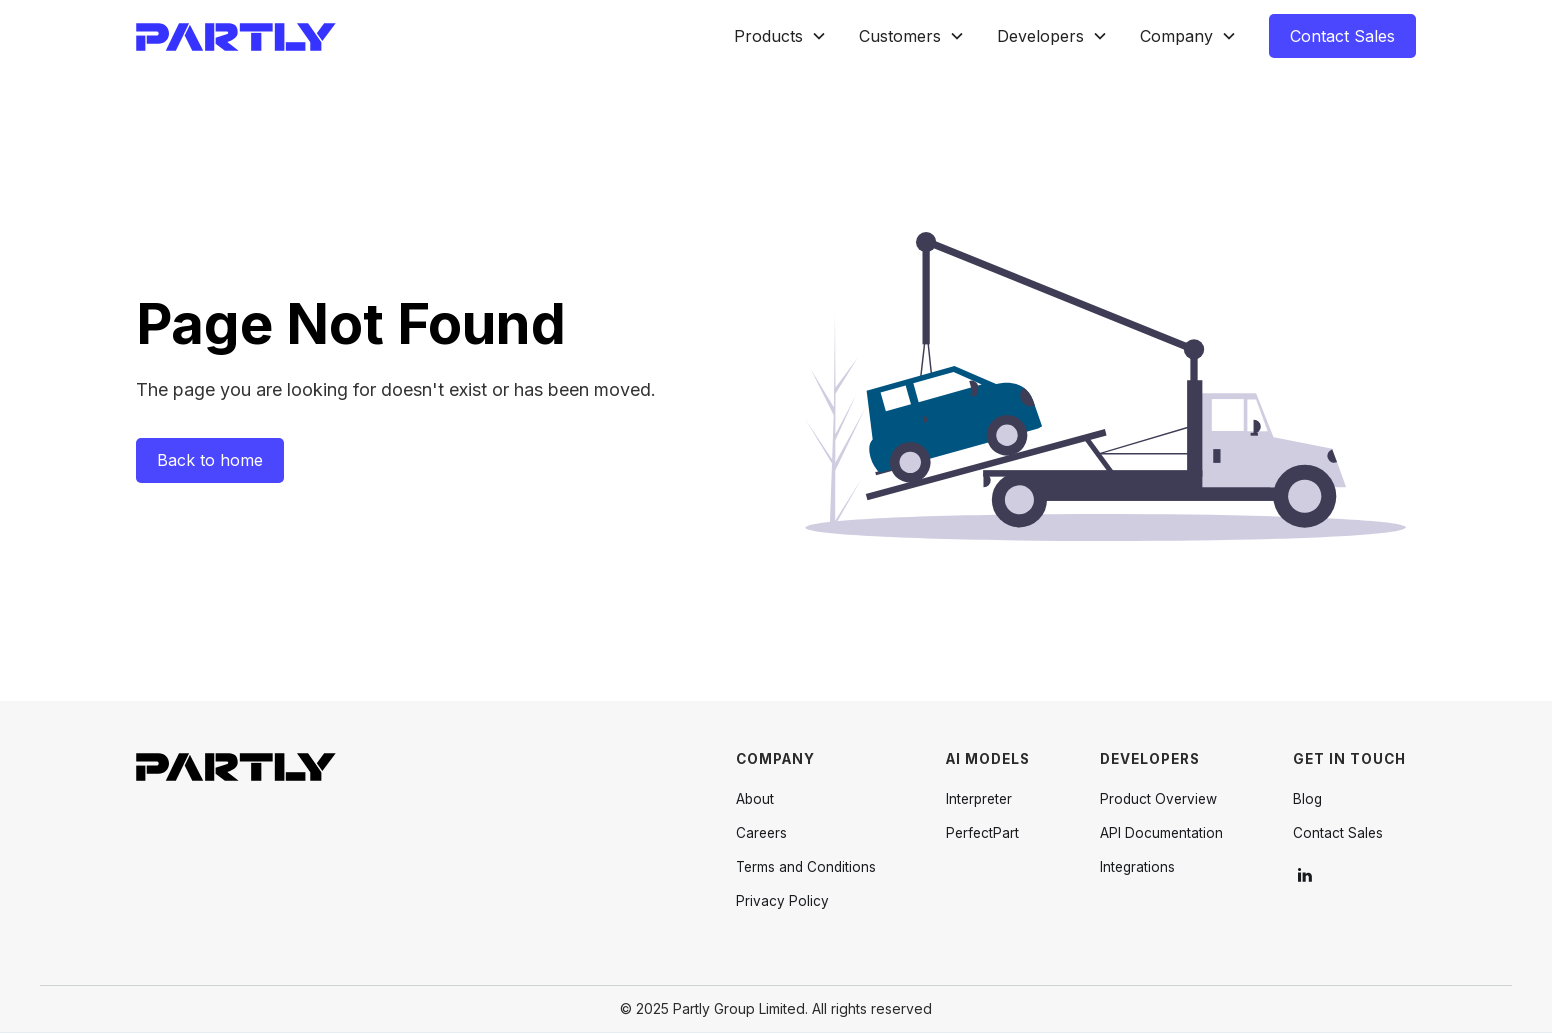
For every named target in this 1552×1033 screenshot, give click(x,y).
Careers (761, 833)
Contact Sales (1342, 36)
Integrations (1137, 867)
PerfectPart (982, 833)
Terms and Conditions (806, 867)
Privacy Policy (782, 901)
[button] (780, 36)
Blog (1307, 799)
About (755, 799)
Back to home (210, 460)
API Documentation (1161, 833)
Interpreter (979, 799)
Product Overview (1158, 799)
